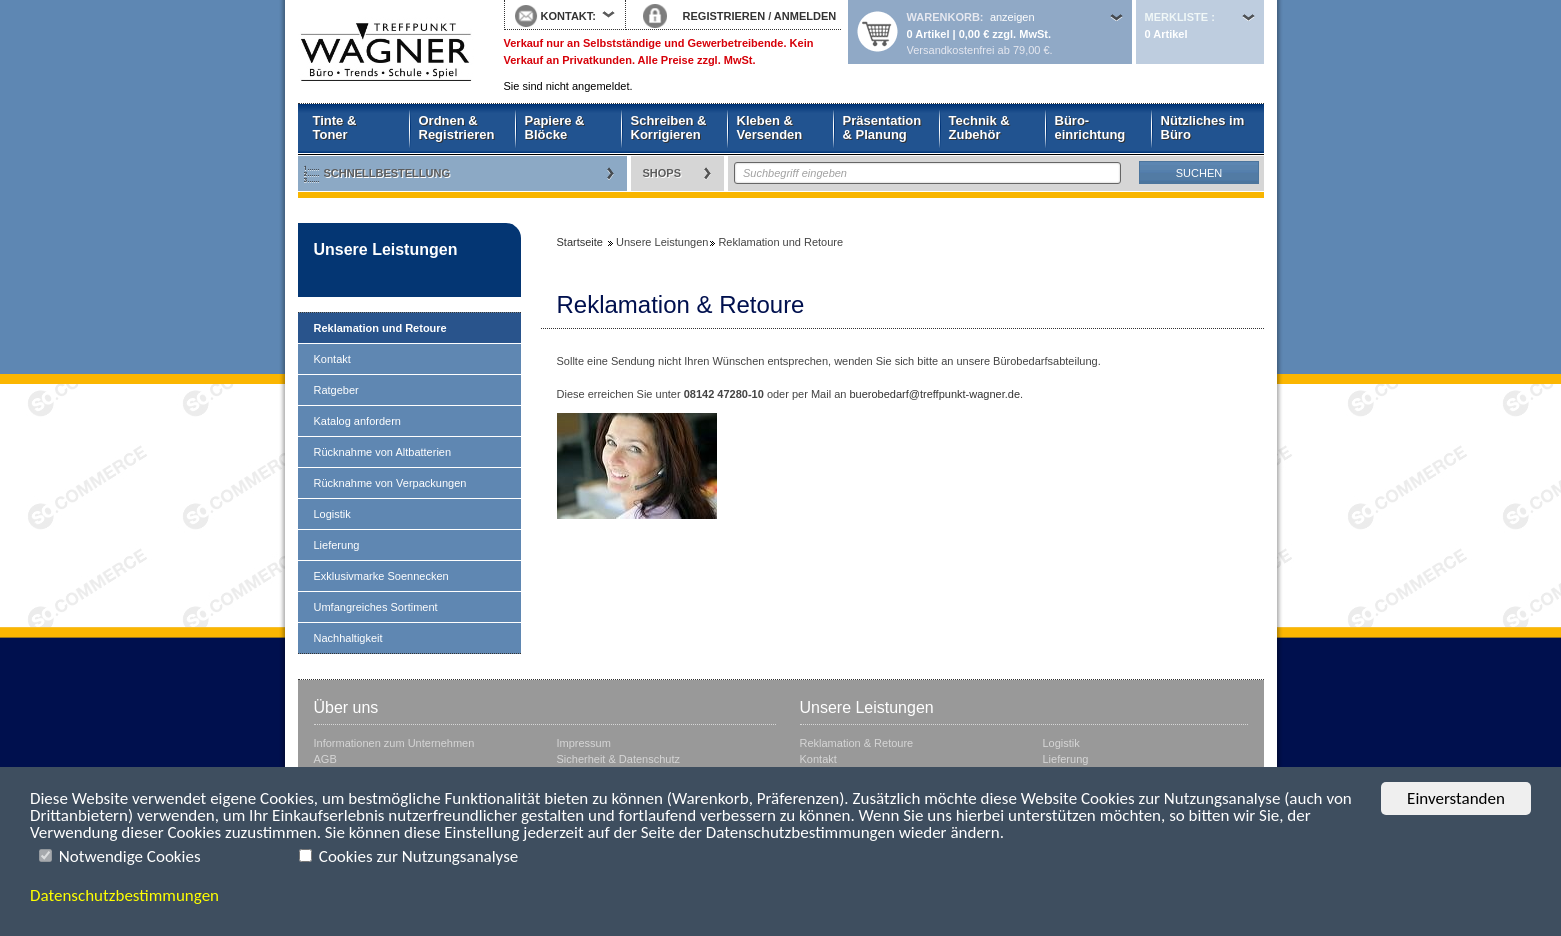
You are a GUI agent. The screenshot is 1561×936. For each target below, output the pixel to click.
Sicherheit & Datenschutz (619, 759)
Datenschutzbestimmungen (124, 895)
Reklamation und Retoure (380, 328)
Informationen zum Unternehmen (394, 743)
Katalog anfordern (357, 421)
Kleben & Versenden (770, 127)
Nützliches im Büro (1203, 127)
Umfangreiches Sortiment (376, 607)
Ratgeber (336, 390)
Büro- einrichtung (1090, 127)
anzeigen (1012, 17)
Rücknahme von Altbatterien (383, 452)
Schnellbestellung (387, 173)
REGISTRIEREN (724, 16)
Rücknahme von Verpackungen (390, 483)
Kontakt (332, 359)
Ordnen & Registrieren (457, 127)
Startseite (386, 52)
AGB (325, 759)
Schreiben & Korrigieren (669, 127)
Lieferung (337, 545)
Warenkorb (943, 17)
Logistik (332, 514)
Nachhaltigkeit (348, 638)
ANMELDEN (805, 16)
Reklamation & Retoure (857, 743)
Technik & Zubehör (979, 127)
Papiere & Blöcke (555, 127)
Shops (662, 173)
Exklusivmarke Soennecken (381, 576)
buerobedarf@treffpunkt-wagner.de (934, 394)
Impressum (584, 743)
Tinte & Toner (335, 127)
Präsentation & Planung (882, 127)
